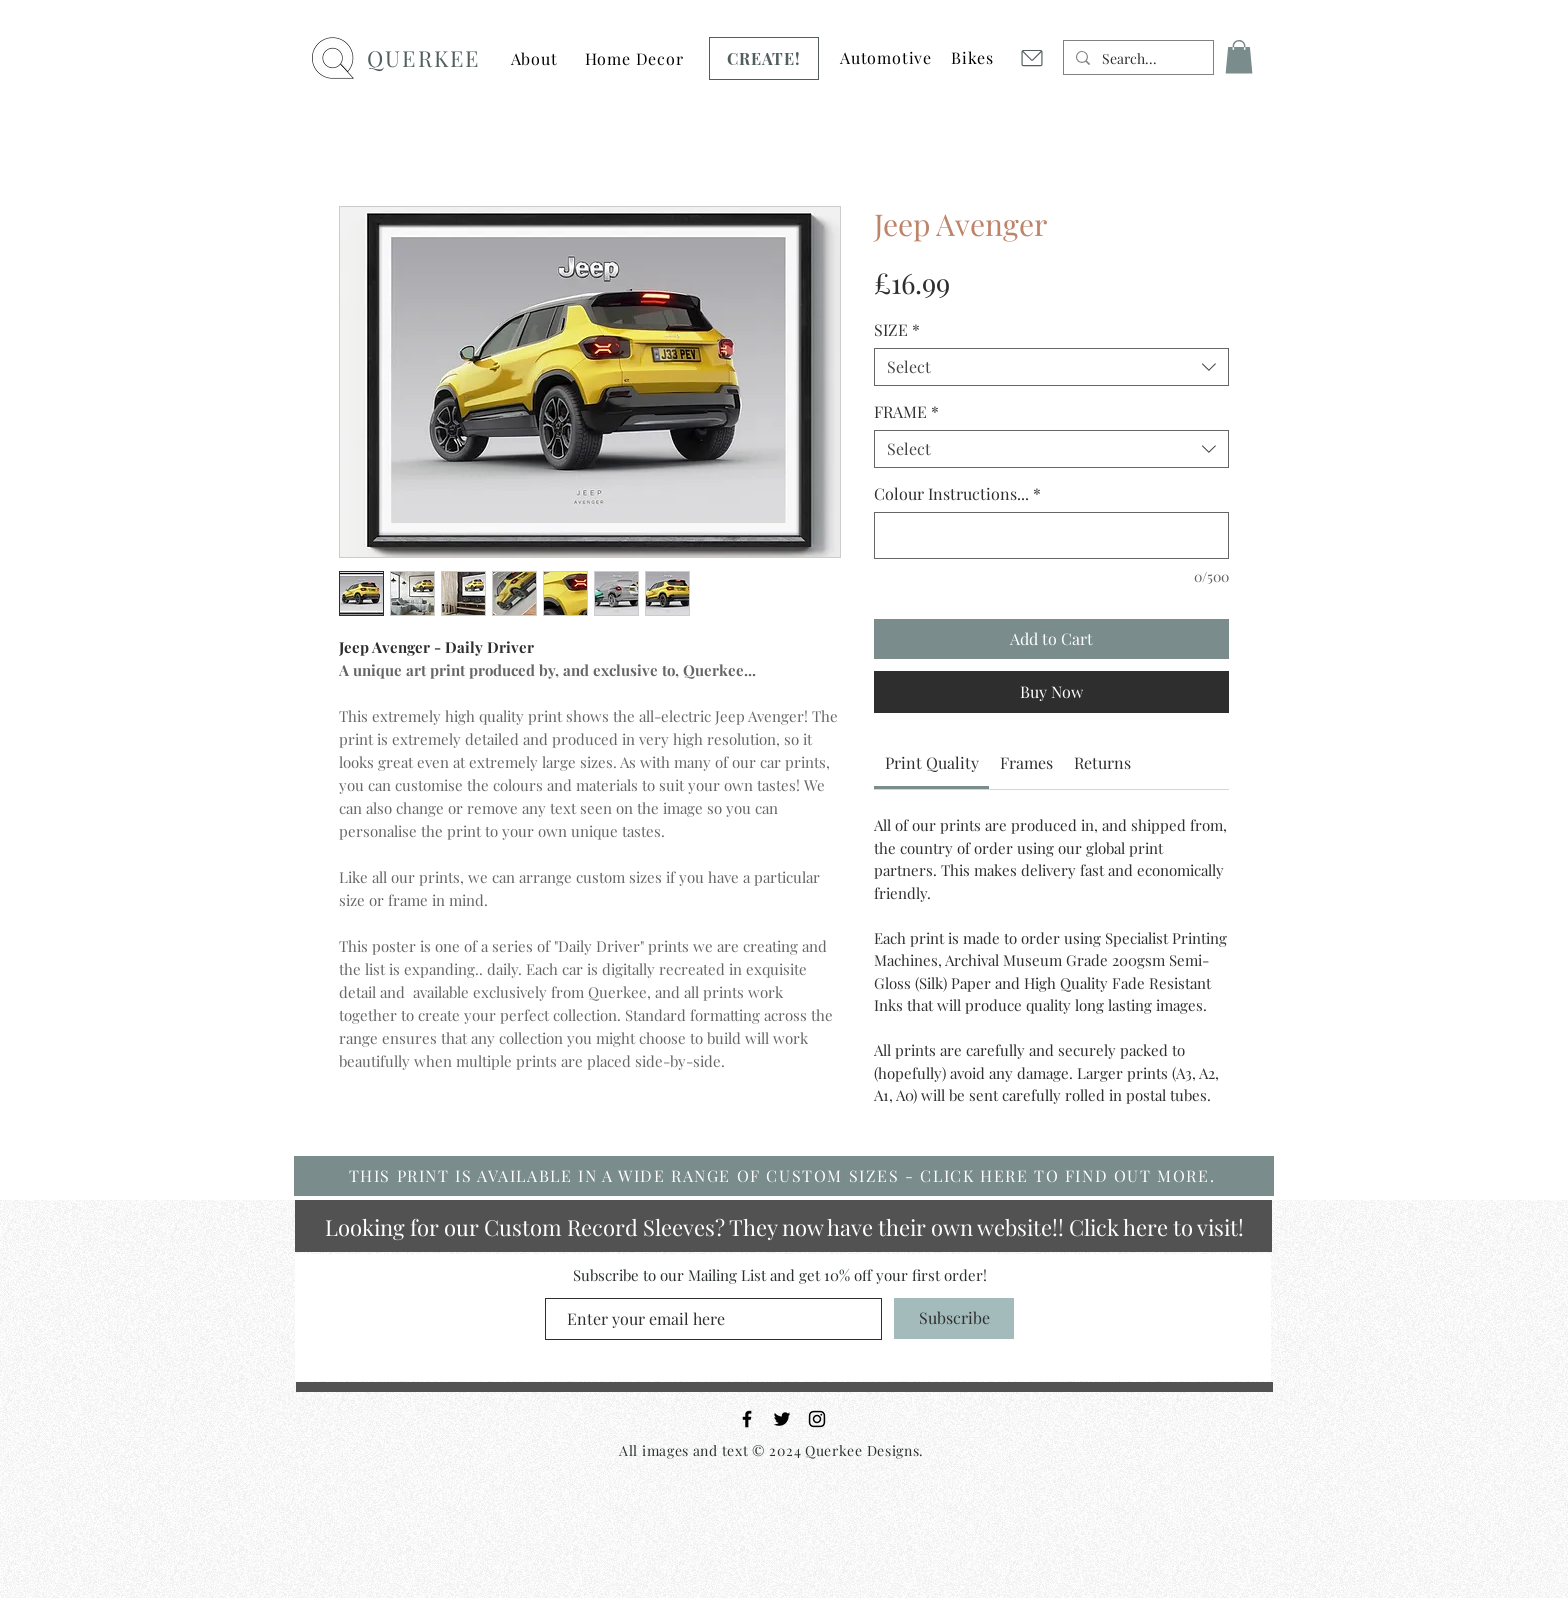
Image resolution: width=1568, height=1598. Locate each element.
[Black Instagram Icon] (817, 1419)
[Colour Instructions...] (1051, 535)
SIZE (897, 330)
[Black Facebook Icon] (747, 1419)
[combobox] (1051, 367)
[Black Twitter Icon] (782, 1419)
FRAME (906, 412)
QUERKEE (423, 58)
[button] (534, 58)
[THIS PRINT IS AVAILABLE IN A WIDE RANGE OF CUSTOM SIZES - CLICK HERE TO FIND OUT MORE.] (784, 1176)
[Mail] (1031, 57)
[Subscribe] (954, 1318)
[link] (932, 762)
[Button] (633, 52)
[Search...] (1136, 59)
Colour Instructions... (957, 494)
